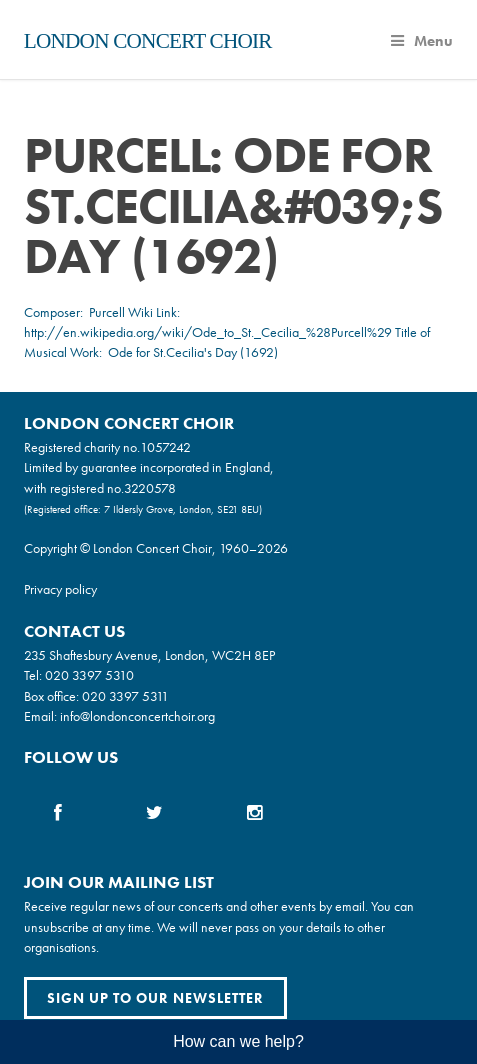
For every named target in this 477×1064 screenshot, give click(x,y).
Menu (422, 41)
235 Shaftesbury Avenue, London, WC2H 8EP (149, 655)
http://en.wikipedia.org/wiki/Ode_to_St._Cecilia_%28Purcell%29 (208, 332)
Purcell (107, 312)
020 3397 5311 (125, 696)
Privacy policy (60, 589)
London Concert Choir (148, 41)
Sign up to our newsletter (155, 998)
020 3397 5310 (89, 675)
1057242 (165, 447)
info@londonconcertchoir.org (137, 716)
